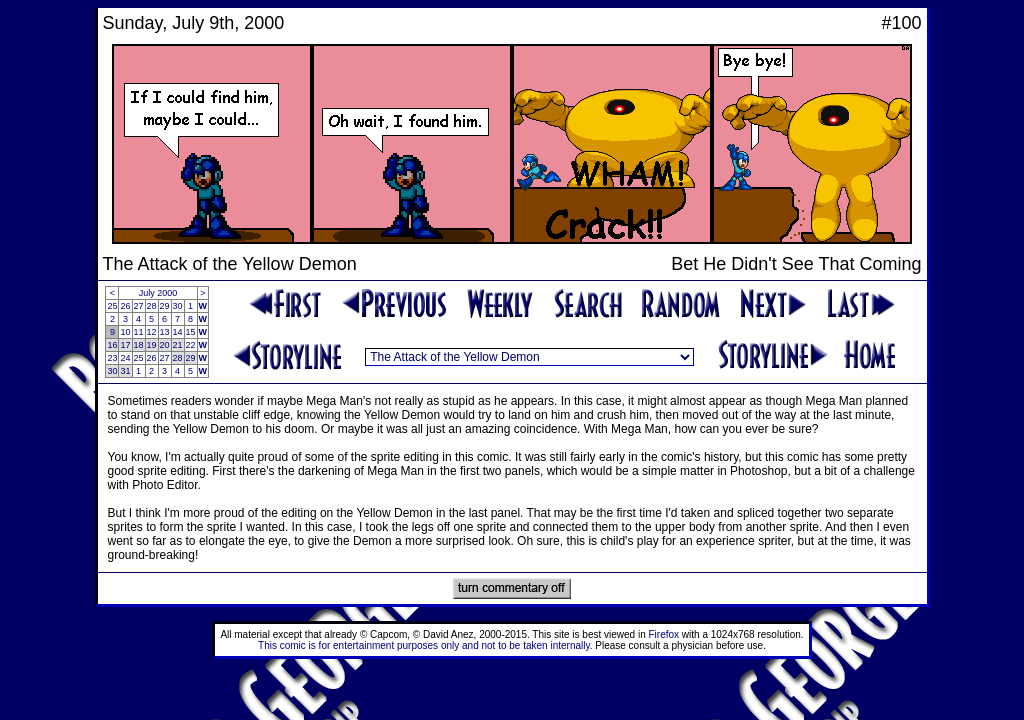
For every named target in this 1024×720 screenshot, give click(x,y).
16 (112, 345)
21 (178, 345)
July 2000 (158, 293)
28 (152, 306)
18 (139, 345)
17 (125, 345)
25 (112, 306)
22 (191, 345)
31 (125, 371)
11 (139, 332)
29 (165, 306)
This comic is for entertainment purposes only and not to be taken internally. (425, 645)
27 (139, 306)
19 (152, 345)
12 (152, 332)
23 (112, 358)
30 (178, 306)
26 (125, 306)
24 (125, 358)
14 (178, 332)
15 (191, 332)
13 (165, 332)
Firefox (664, 634)
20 (165, 345)
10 (125, 332)
